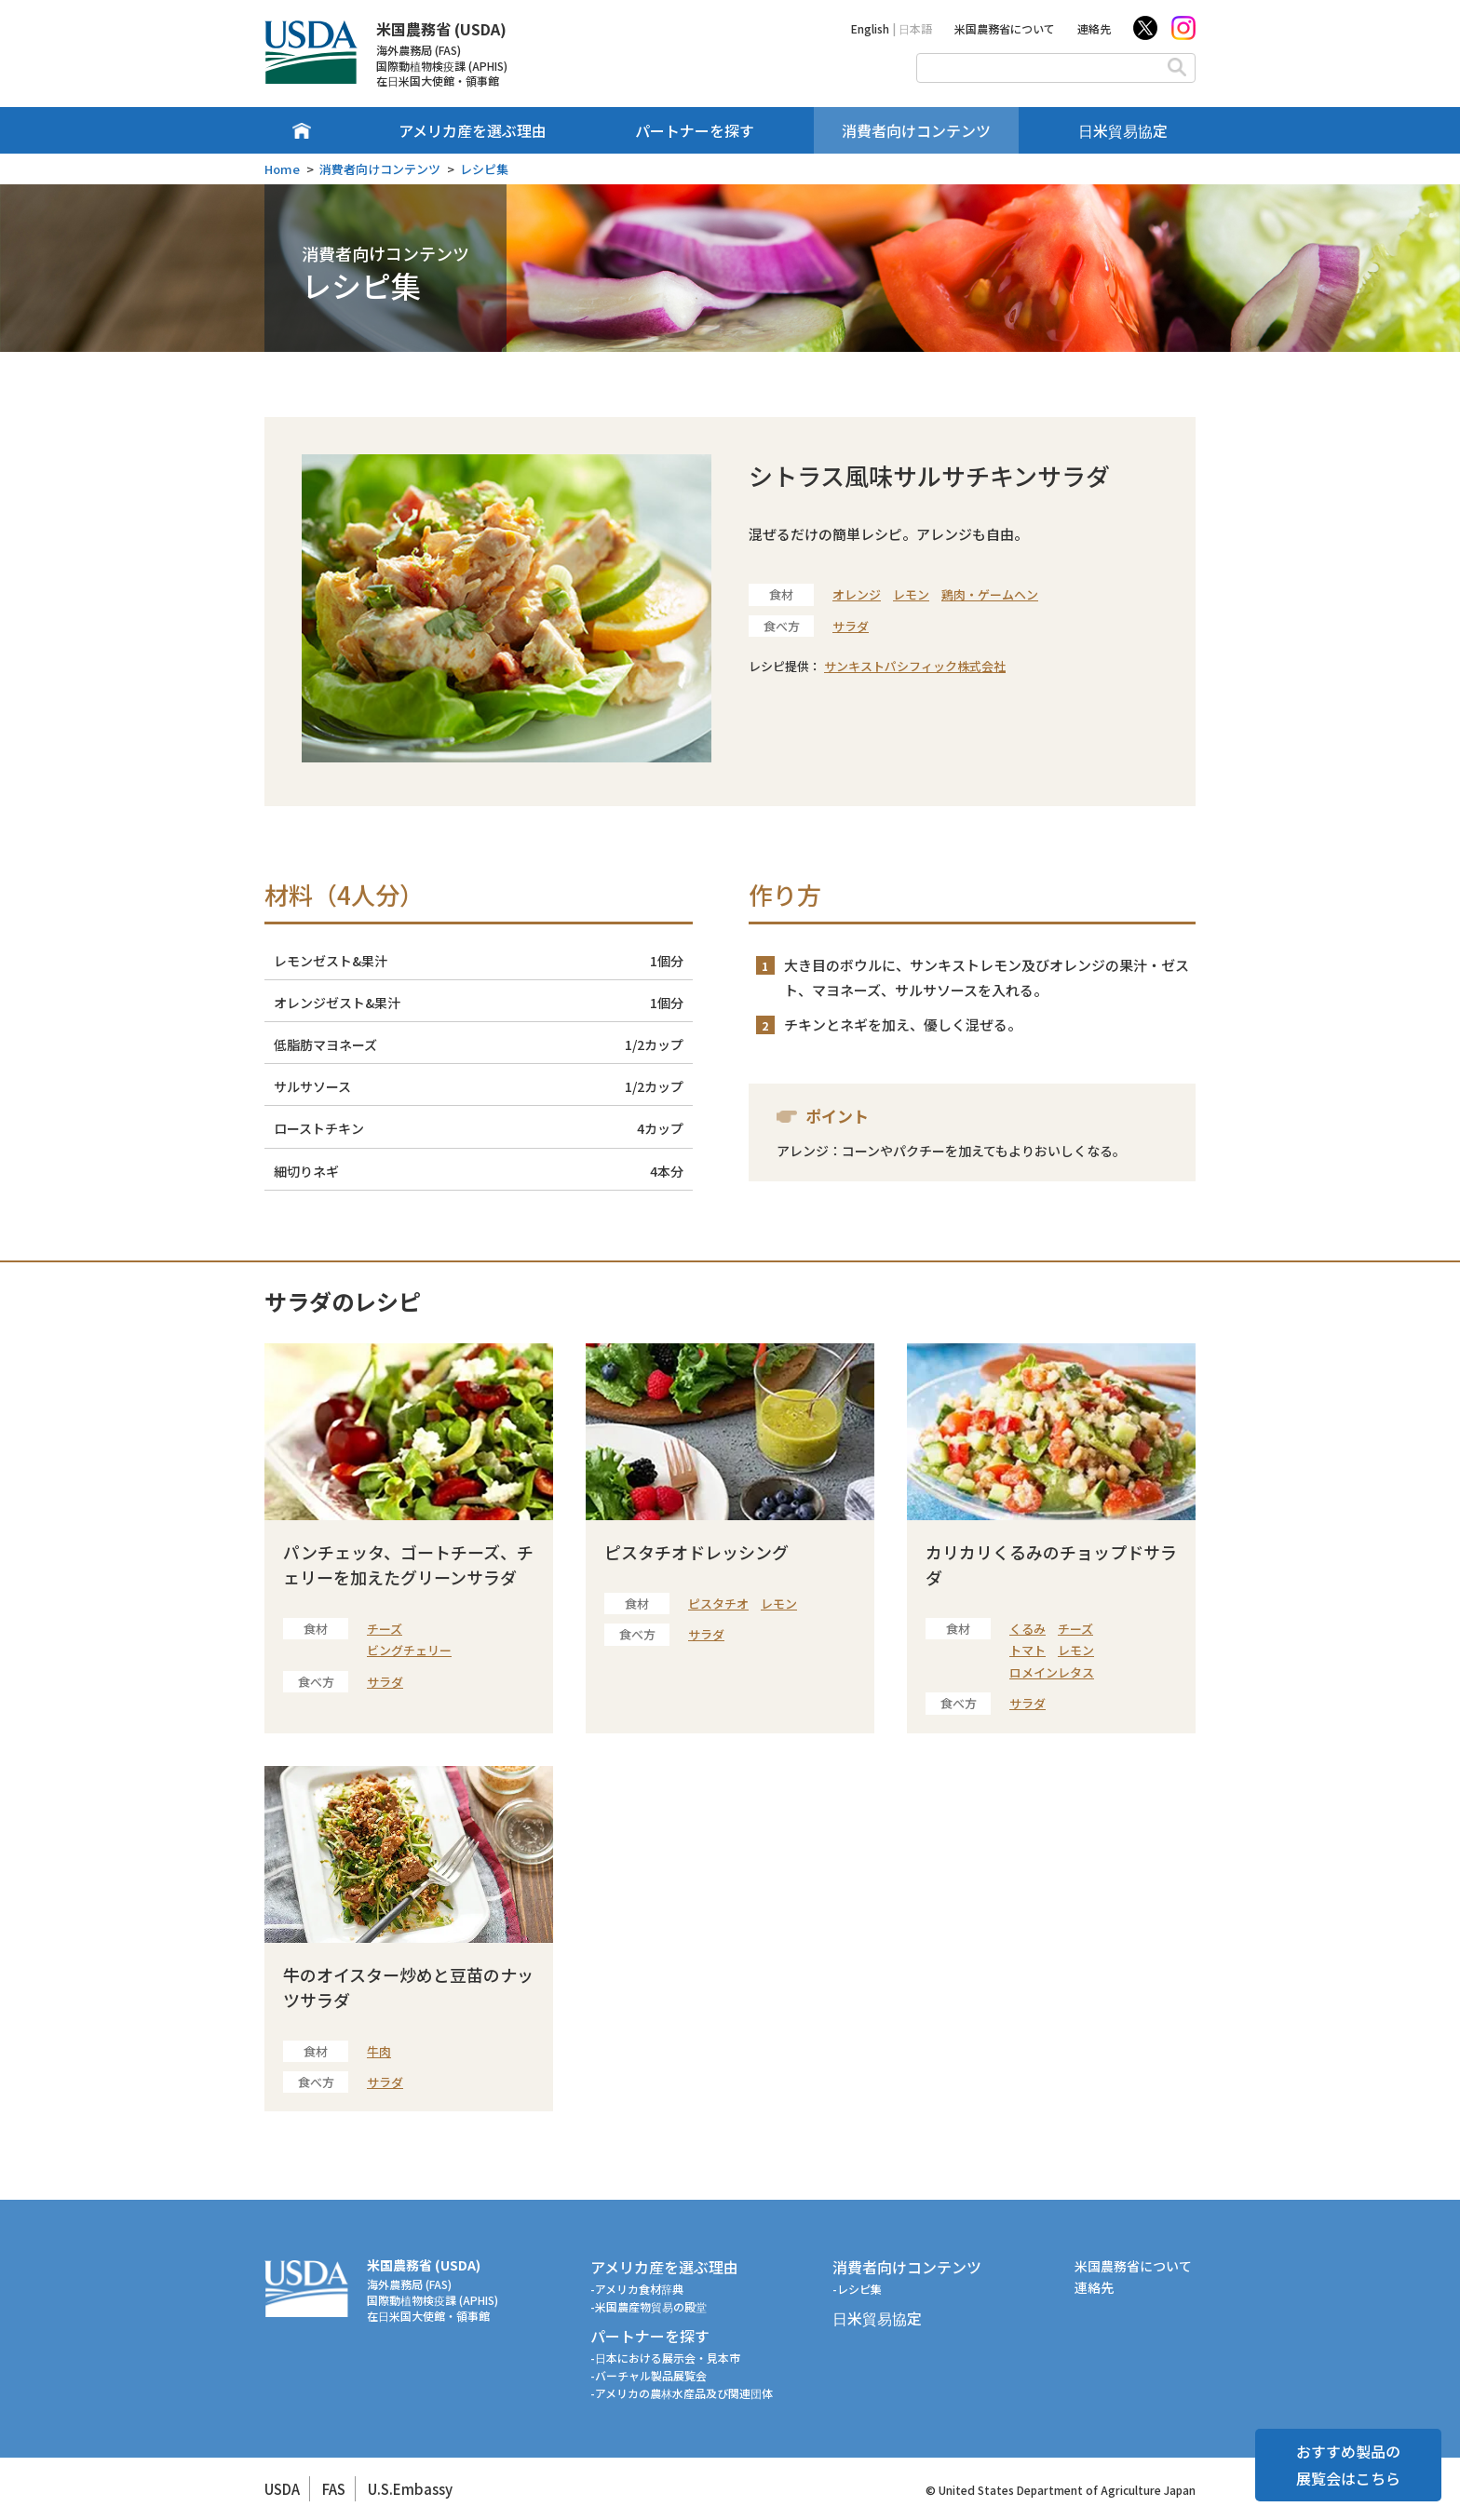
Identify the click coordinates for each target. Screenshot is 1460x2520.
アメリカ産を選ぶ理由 (473, 130)
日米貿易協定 (1123, 130)
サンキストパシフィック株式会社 (915, 666)
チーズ (384, 1628)
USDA (282, 2489)
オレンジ (856, 594)
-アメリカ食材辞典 (636, 2289)
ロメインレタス (1051, 1672)
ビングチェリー (409, 1650)
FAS (333, 2489)
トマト (1027, 1650)
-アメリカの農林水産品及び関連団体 (681, 2393)
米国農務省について (1004, 28)
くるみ (1027, 1628)
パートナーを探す (694, 130)
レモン (911, 594)
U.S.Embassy (410, 2489)
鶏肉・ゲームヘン (989, 594)
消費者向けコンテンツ (916, 130)
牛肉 (379, 2051)
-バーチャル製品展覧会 (648, 2375)
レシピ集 (484, 169)
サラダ (850, 626)
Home (282, 169)
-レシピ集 (857, 2289)
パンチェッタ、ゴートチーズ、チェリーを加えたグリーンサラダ (408, 1564)
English (870, 28)
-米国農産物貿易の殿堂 (648, 2306)
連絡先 (1094, 28)
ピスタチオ (718, 1603)
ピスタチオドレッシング (696, 1552)
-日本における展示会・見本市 (665, 2357)
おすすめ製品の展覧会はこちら (1348, 2464)
